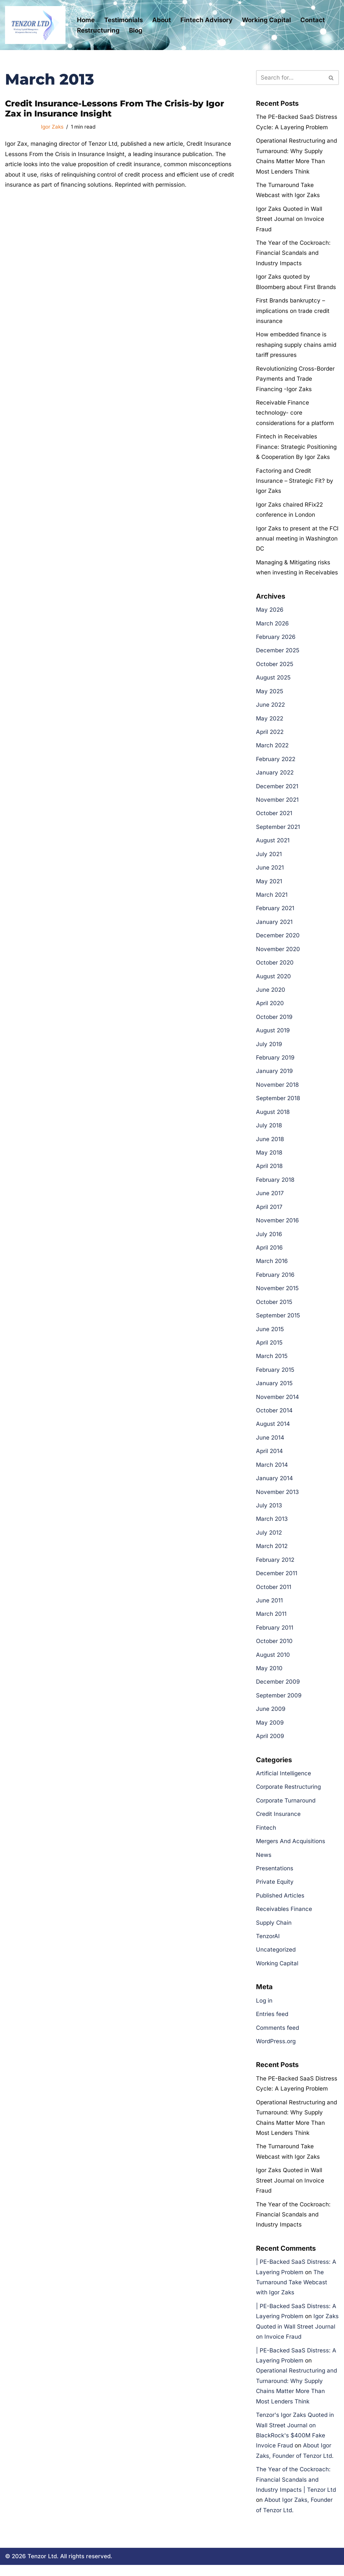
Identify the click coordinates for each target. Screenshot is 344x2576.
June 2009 (271, 1716)
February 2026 (276, 639)
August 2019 (273, 1034)
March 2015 (272, 1361)
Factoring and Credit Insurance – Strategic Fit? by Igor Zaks (295, 482)
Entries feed (272, 2022)
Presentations (274, 1876)
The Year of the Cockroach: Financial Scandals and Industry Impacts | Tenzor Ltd (296, 2490)
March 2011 (271, 1620)
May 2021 (269, 884)
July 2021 (269, 857)
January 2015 (274, 1389)
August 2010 (273, 1661)
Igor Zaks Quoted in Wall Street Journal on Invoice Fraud (290, 219)
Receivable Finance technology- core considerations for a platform (295, 414)
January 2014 (274, 1484)
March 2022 (272, 748)
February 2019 (275, 1062)
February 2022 (275, 762)
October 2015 (274, 1307)
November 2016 (277, 1225)
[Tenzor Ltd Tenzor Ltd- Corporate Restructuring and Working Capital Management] (35, 25)
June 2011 (269, 1607)
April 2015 (269, 1348)
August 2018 (273, 1116)
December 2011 (276, 1580)
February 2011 (274, 1634)
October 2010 (274, 1648)
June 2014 (270, 1443)
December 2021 (277, 789)
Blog (135, 30)
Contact (312, 20)
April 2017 (269, 1212)
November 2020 (278, 952)
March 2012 (272, 1552)
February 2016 (275, 1280)
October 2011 (273, 1593)
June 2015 (270, 1334)
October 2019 (274, 1021)
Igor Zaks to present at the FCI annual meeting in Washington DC (297, 540)
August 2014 (273, 1429)
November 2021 (277, 803)
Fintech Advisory (206, 20)
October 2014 (274, 1416)
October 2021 (274, 816)
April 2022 (270, 735)
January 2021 (274, 925)
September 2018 (278, 1102)
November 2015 (277, 1293)
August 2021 (273, 844)
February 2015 (275, 1375)
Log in (264, 2009)
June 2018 (270, 1143)
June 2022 (270, 707)
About (161, 20)
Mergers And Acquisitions (290, 1848)
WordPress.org (276, 2049)
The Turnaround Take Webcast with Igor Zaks (291, 2291)
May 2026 (270, 612)
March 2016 (272, 1266)
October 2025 (274, 666)
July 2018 (269, 1130)
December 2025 (277, 653)
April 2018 (269, 1171)
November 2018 (277, 1089)
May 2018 (269, 1157)
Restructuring (98, 30)
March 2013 (272, 1525)
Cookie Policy (139, 2564)
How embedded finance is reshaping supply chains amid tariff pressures (296, 346)
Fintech (266, 1835)
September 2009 (279, 1702)
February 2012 (275, 1566)
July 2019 (269, 1048)
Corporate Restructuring (288, 1794)
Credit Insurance (278, 1821)
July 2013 (269, 1511)
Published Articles (280, 1903)
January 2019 (274, 1075)
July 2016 (269, 1239)
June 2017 (270, 1198)
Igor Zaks (52, 127)
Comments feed (277, 2036)
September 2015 (278, 1320)
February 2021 (275, 912)
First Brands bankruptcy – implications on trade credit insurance (293, 311)
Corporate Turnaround (285, 1808)
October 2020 (275, 966)
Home (86, 20)
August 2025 (273, 680)
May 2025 (269, 694)
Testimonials (123, 20)
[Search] (290, 77)
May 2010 (269, 1675)
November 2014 (277, 1402)
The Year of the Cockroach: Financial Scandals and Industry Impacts (293, 253)
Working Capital (266, 20)
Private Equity (275, 1889)
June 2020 (270, 993)
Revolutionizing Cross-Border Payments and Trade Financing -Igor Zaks (295, 380)
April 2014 (269, 1457)
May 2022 (269, 721)
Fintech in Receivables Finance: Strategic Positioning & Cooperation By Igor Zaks (296, 448)
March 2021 (272, 898)
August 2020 (273, 980)
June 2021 (270, 871)
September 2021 (278, 830)
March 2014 (272, 1470)
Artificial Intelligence (283, 1780)
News (263, 1862)
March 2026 (272, 625)
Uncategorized (276, 1958)
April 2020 (270, 1007)
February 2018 (275, 1184)
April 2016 (269, 1252)
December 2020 (278, 939)
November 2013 (277, 1498)
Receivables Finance (284, 1917)
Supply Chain (274, 1930)
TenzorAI (268, 1944)
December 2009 (278, 1688)
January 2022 (275, 775)
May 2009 (270, 1729)
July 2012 (269, 1539)
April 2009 (270, 1743)
